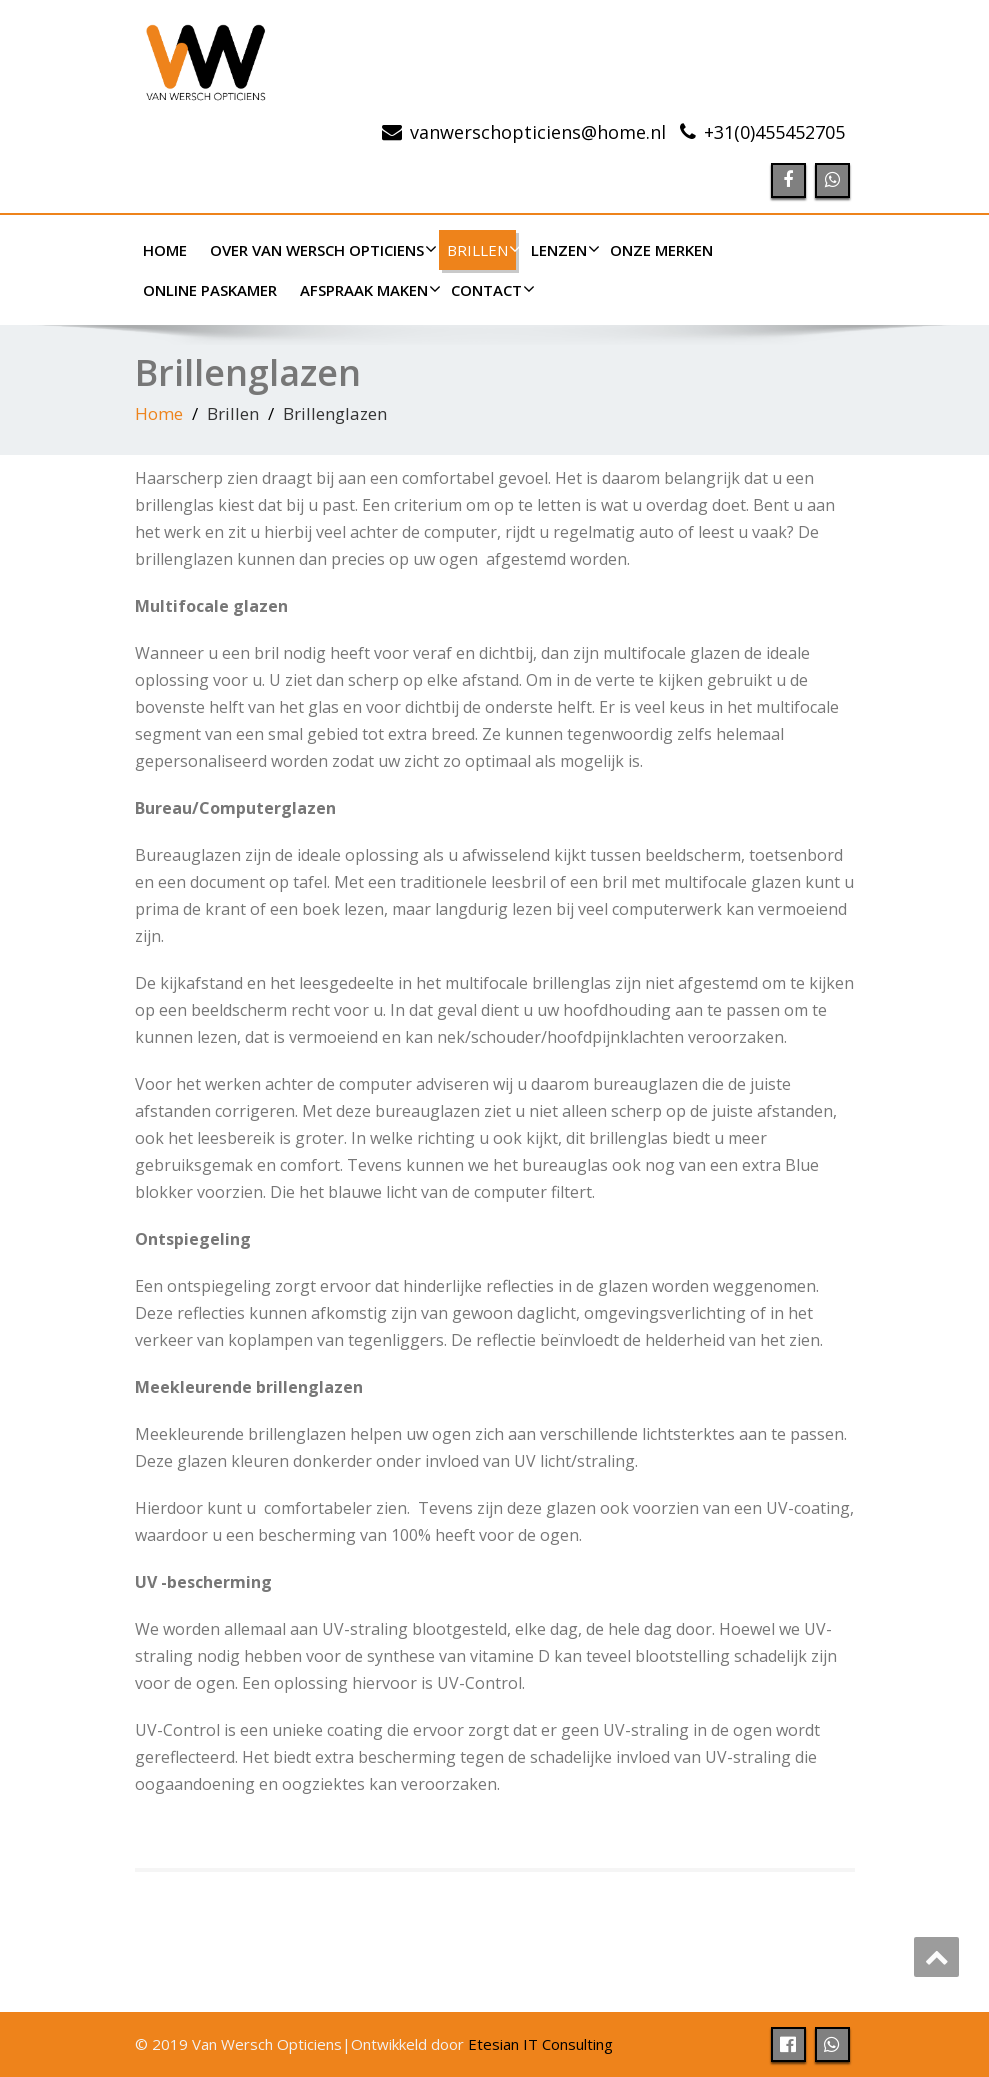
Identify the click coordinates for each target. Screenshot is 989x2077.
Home (165, 250)
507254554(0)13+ (774, 132)
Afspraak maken (368, 290)
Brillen (481, 250)
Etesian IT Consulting (540, 2044)
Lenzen (563, 250)
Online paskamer (210, 290)
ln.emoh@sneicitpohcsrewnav (538, 132)
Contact (490, 290)
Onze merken (661, 250)
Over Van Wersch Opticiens (321, 250)
